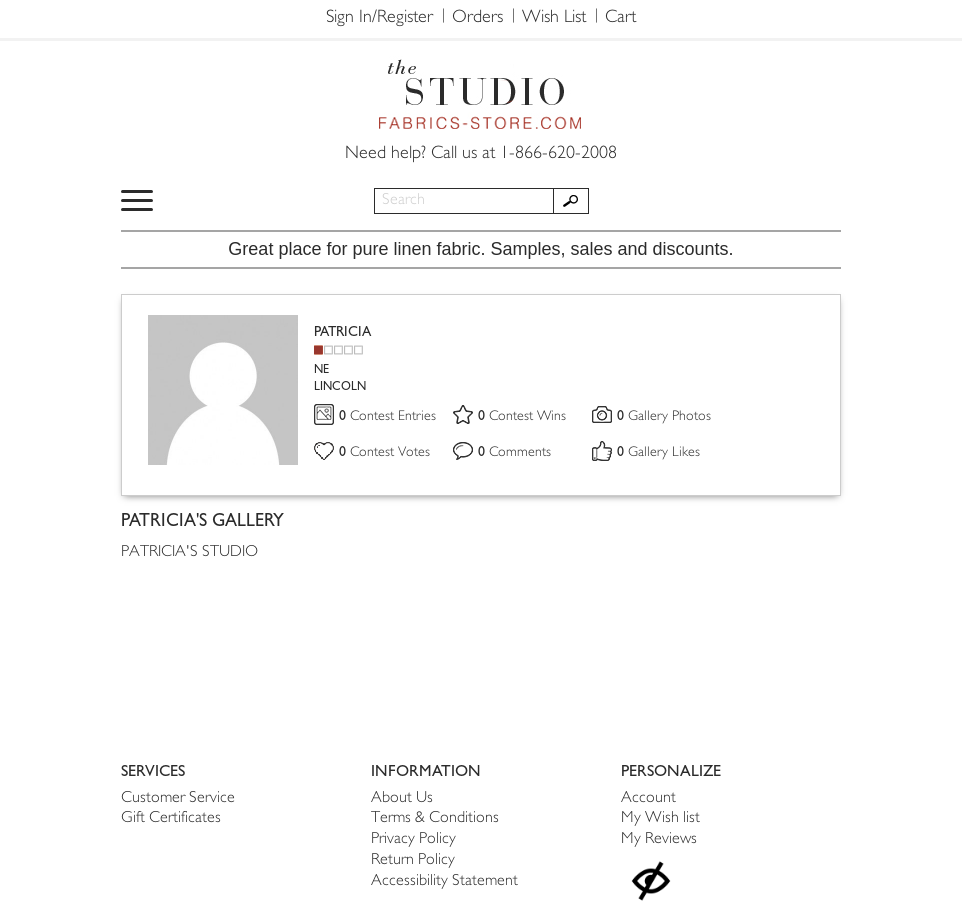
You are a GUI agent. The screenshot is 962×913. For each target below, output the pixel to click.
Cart (620, 18)
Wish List (554, 18)
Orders (477, 18)
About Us (402, 798)
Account (648, 798)
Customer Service (178, 798)
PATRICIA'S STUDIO (189, 552)
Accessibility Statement (444, 881)
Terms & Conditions (435, 818)
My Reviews (659, 839)
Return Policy (413, 860)
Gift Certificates (171, 818)
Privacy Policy (413, 839)
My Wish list (660, 818)
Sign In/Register (379, 18)
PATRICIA (342, 331)
